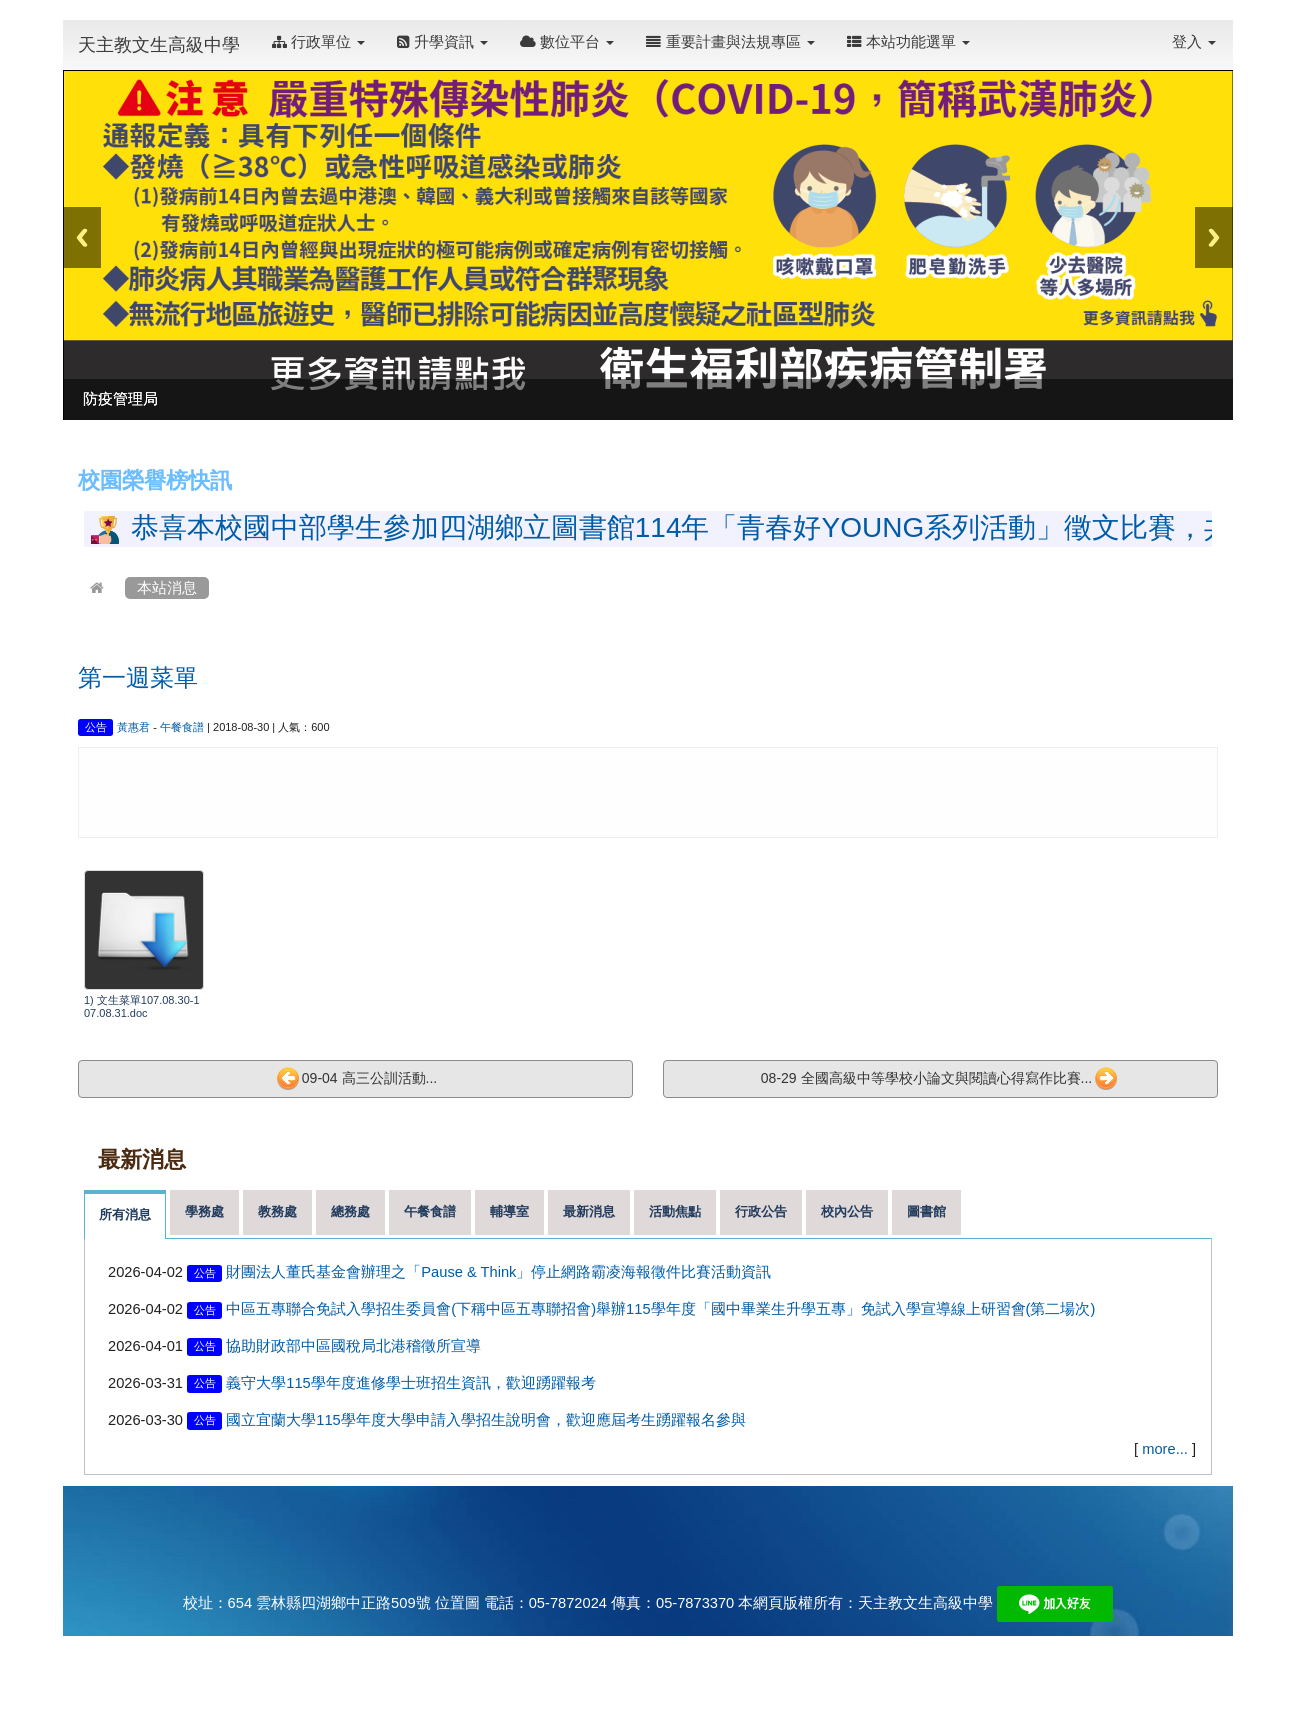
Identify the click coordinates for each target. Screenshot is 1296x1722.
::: (991, 31)
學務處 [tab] (204, 1211)
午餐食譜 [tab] (430, 1211)
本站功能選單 (908, 42)
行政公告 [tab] (761, 1211)
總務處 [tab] (350, 1211)
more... (1165, 1449)
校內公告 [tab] (847, 1211)
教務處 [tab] (277, 1211)
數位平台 (567, 42)
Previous (82, 237)
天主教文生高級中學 (159, 45)
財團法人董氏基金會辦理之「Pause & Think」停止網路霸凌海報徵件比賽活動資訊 (498, 1272)
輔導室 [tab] (509, 1211)
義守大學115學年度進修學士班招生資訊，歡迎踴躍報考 (410, 1383)
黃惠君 (133, 727)
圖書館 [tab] (926, 1211)
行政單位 (318, 42)
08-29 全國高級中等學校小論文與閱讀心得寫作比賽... (939, 1079)
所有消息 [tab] (125, 1214)
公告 (96, 727)
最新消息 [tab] (589, 1211)
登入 (1194, 42)
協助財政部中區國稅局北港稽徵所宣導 (353, 1346)
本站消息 (167, 588)
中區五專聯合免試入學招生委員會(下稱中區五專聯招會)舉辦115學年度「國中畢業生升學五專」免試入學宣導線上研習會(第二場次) (660, 1309)
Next (1214, 237)
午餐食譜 (182, 727)
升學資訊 (442, 42)
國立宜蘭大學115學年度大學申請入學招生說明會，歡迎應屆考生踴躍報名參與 (485, 1420)
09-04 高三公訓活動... (356, 1079)
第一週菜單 (138, 677)
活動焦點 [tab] (675, 1211)
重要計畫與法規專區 (730, 42)
